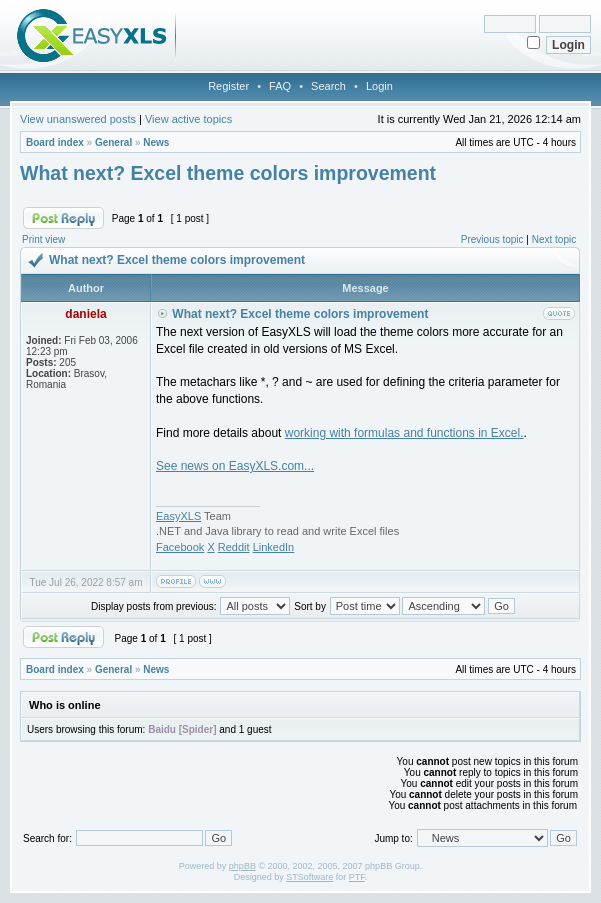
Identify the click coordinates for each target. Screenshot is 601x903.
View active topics (188, 119)
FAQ (280, 86)
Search (328, 86)
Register (228, 86)
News (156, 142)
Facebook (180, 547)
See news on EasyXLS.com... (235, 466)
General (113, 142)
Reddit (234, 547)
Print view (43, 239)
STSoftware (309, 877)
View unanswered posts (78, 119)
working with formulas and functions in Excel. (404, 433)
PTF (357, 877)
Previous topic (492, 239)
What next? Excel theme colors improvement (228, 173)
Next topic (554, 239)
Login (379, 86)
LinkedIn (274, 547)
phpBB (242, 866)
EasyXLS (178, 516)
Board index (55, 142)
